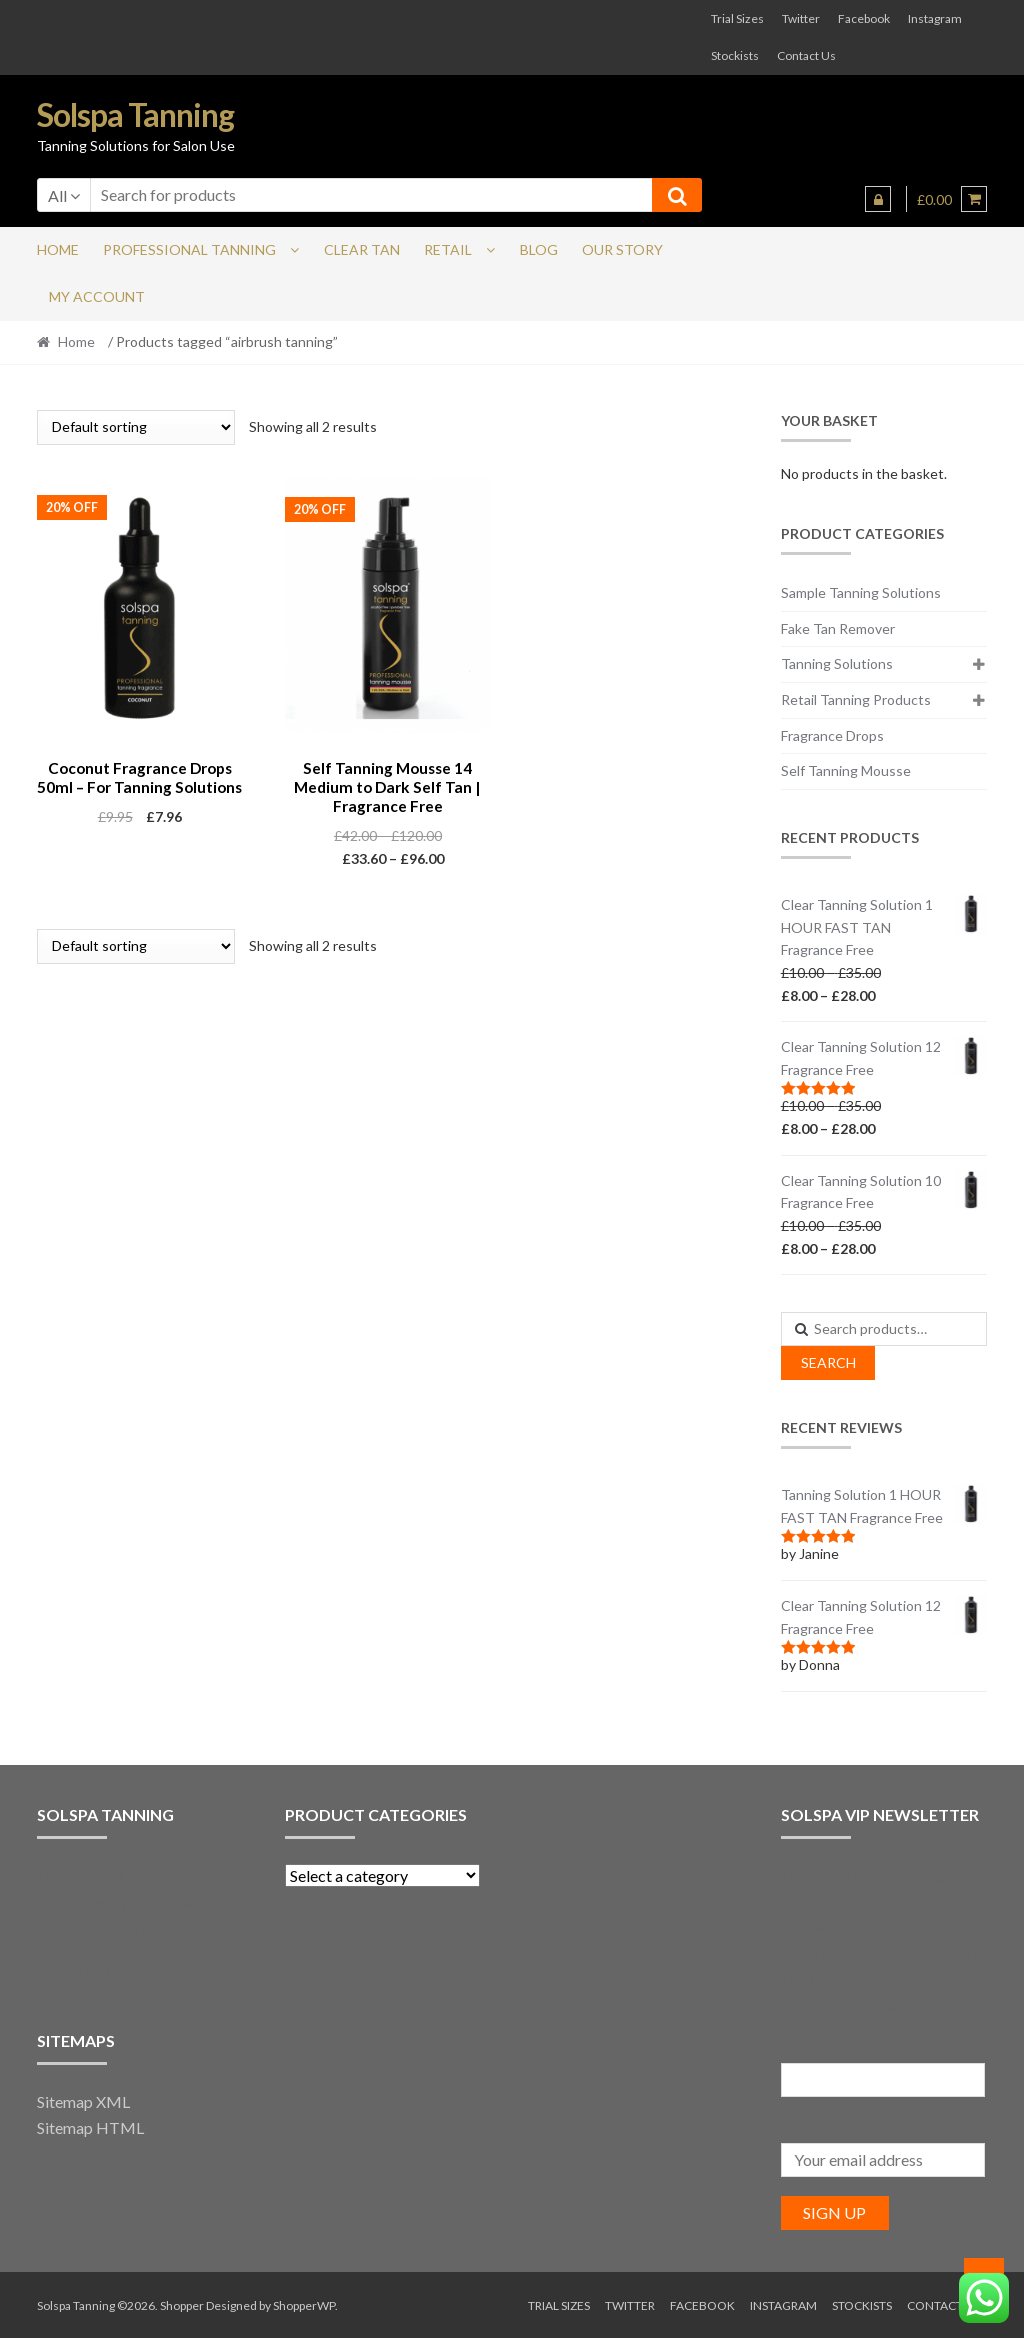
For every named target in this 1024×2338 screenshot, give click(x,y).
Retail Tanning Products (856, 699)
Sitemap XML (83, 2101)
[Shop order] (136, 427)
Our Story (622, 249)
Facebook (864, 18)
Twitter (801, 18)
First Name (822, 2050)
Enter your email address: (876, 2129)
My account (97, 296)
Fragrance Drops (832, 735)
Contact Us (806, 55)
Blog (539, 249)
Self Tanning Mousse (846, 770)
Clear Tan (362, 249)
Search (828, 1362)
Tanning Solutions (837, 663)
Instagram (935, 18)
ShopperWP (304, 2305)
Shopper (182, 2305)
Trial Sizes (737, 18)
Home (58, 249)
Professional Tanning (189, 249)
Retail (448, 249)
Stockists (735, 55)
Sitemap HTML (90, 2127)
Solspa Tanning (135, 114)
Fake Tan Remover (838, 628)
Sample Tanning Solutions (861, 592)
